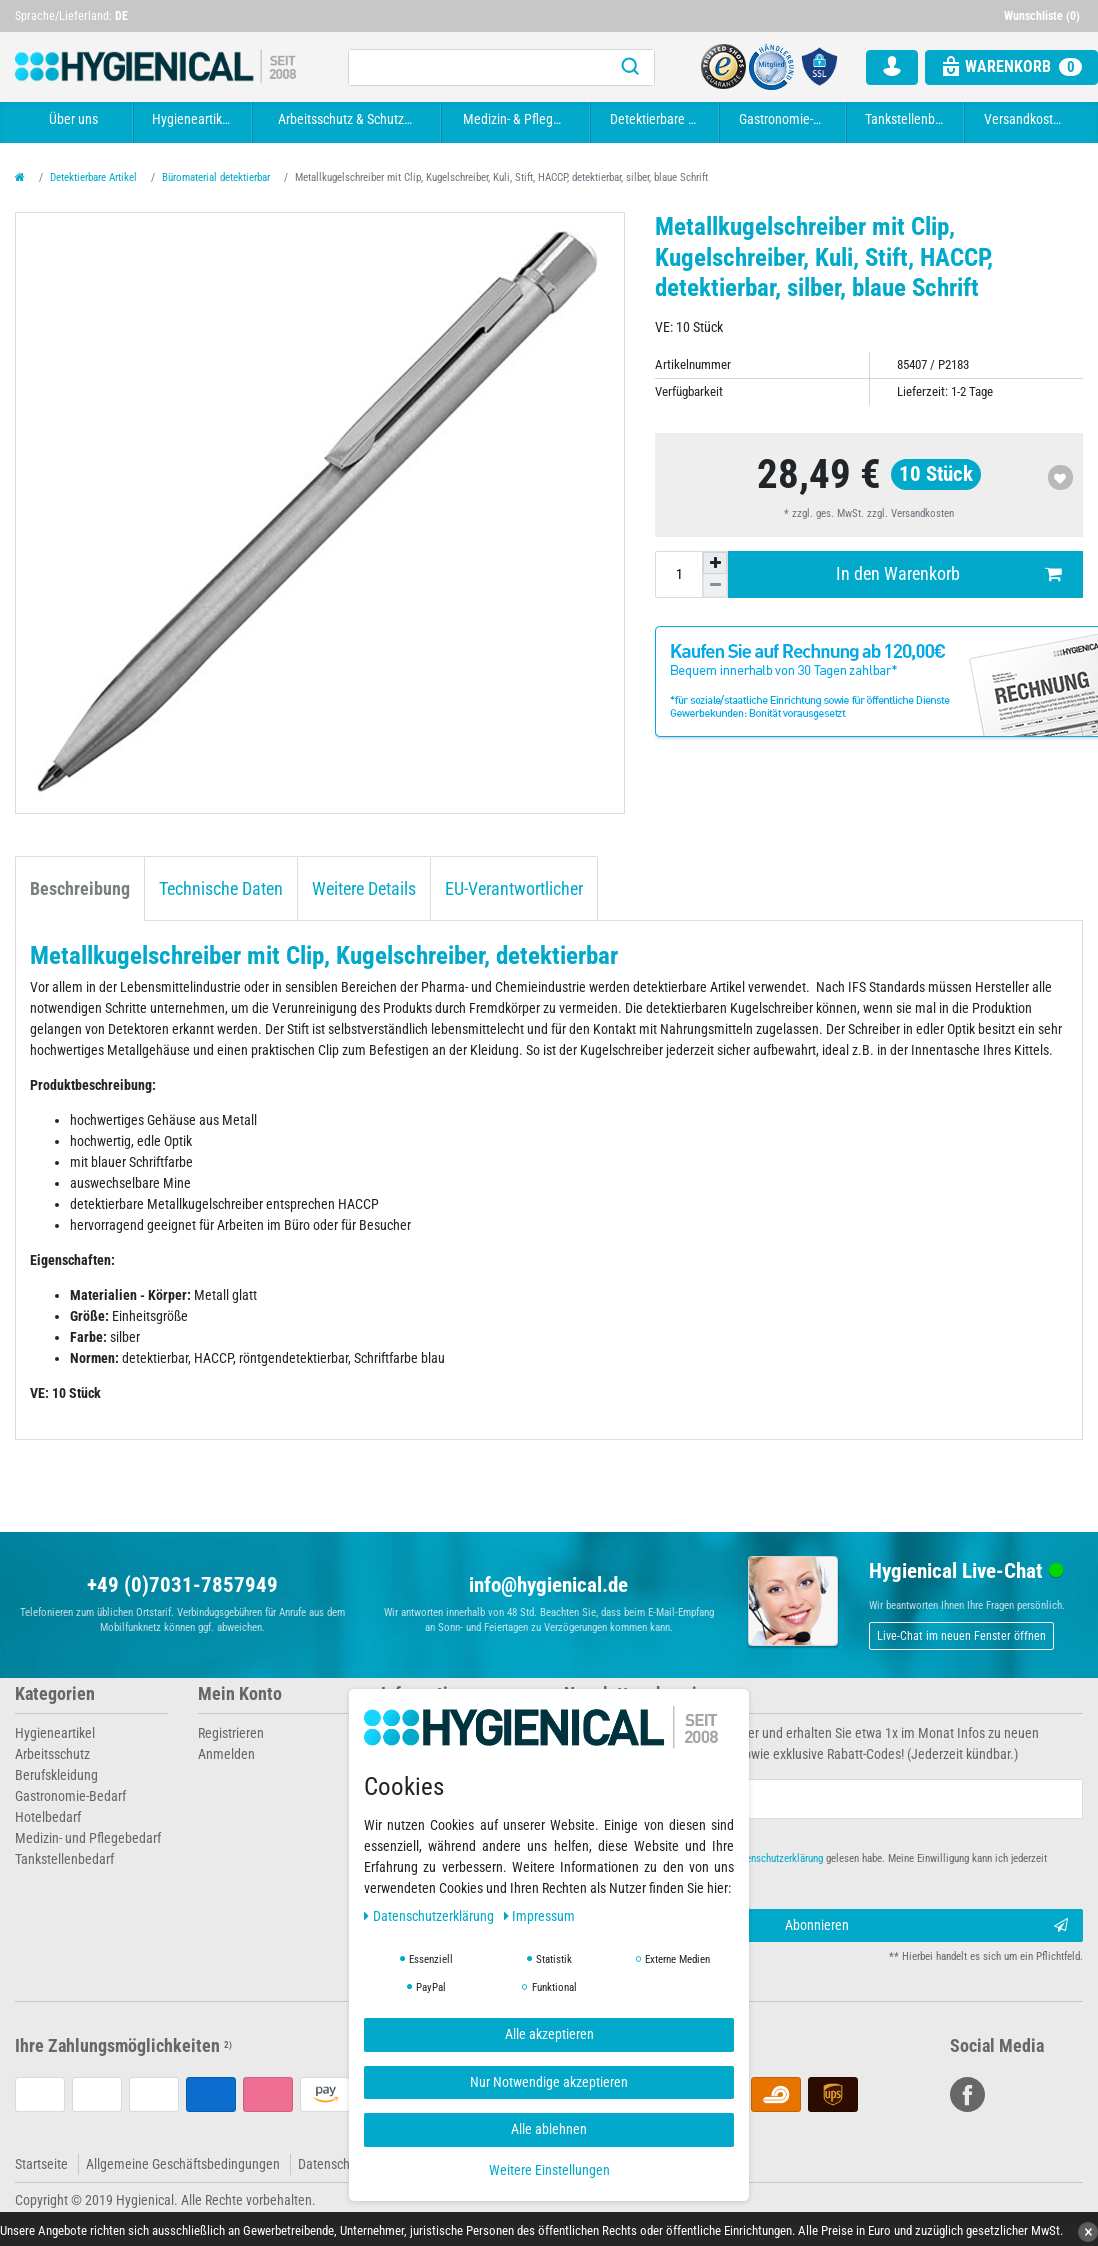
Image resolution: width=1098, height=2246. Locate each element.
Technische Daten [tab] (221, 889)
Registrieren (231, 1733)
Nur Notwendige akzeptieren (549, 2082)
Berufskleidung (56, 1775)
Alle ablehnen (549, 2129)
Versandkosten (1025, 119)
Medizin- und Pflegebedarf (88, 1838)
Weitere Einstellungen (549, 2170)
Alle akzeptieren (549, 2034)
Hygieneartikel (192, 119)
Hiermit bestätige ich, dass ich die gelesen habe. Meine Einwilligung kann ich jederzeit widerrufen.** (814, 1867)
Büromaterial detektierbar (216, 177)
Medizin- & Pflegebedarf (518, 119)
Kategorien (55, 1694)
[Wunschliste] (1044, 16)
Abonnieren (927, 1926)
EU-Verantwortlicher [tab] (514, 889)
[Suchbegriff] (477, 67)
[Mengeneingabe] (679, 574)
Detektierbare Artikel (657, 119)
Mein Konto (240, 1694)
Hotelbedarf (48, 1817)
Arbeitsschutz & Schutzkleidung (349, 119)
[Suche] (630, 67)
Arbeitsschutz (52, 1754)
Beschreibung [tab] (80, 889)
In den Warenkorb (948, 574)
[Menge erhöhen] (715, 563)
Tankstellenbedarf (908, 119)
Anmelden (226, 1754)
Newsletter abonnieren (647, 1694)
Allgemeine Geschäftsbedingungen (183, 2164)
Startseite (41, 2164)
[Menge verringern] (715, 585)
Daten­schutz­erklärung (430, 1916)
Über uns (73, 119)
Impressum (540, 1916)
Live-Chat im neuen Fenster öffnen (961, 1636)
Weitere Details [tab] (364, 889)
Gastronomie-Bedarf (785, 119)
